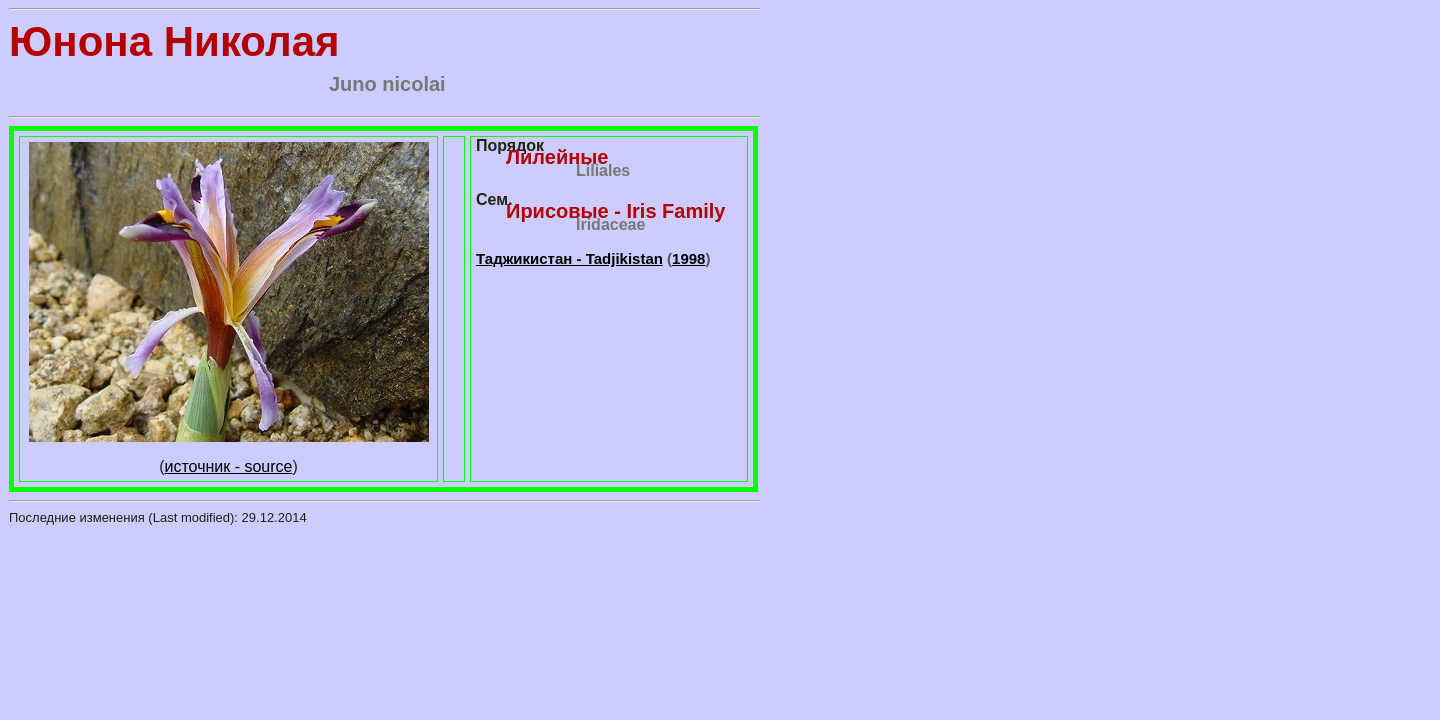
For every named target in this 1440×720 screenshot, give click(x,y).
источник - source (229, 466)
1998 (688, 258)
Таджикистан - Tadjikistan (569, 258)
